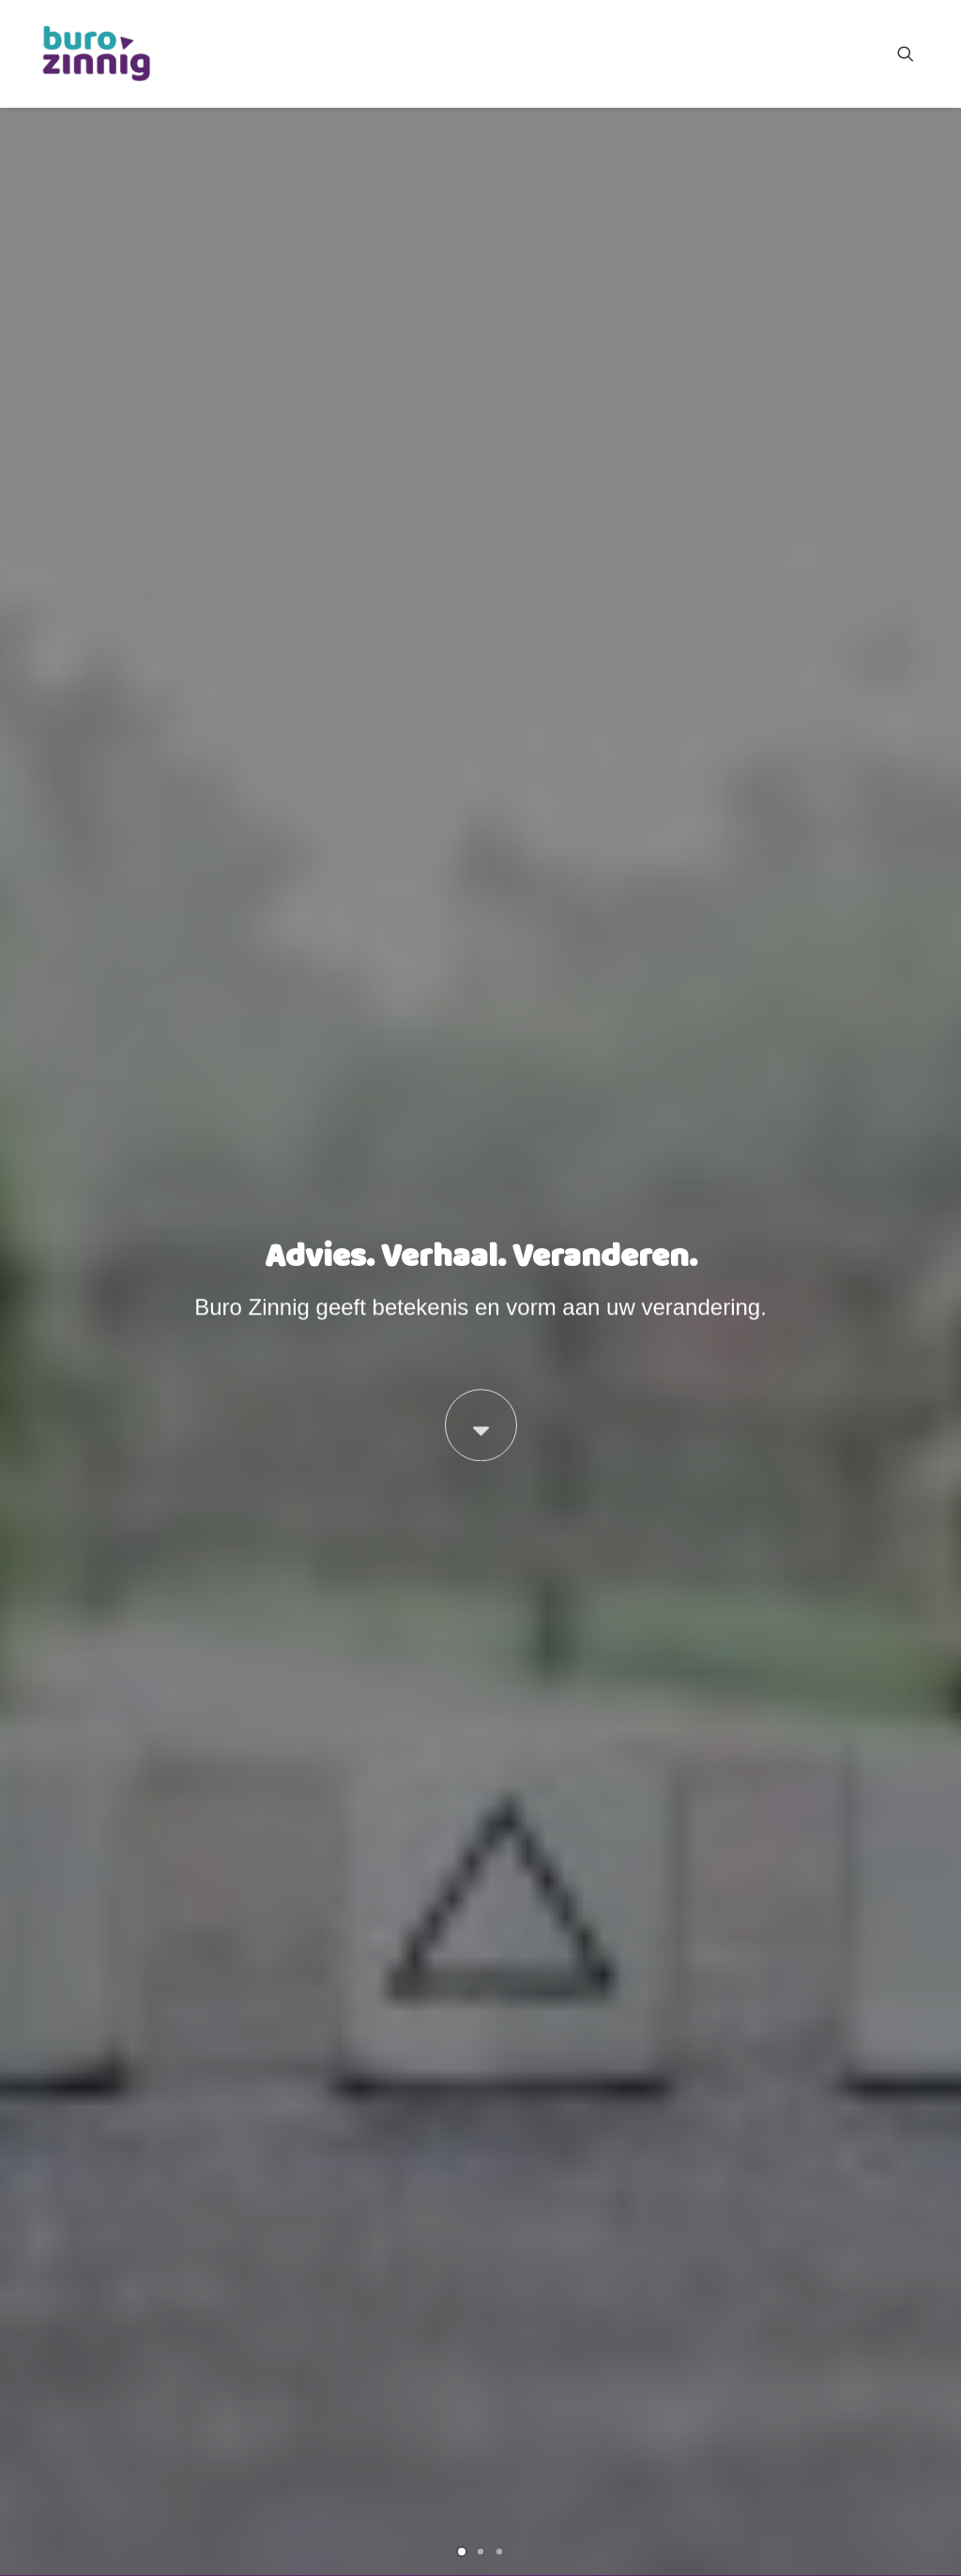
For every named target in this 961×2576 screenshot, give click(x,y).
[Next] (917, 392)
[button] (914, 53)
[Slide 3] (499, 651)
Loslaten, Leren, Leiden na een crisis (272, 1774)
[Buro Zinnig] (96, 53)
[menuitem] (914, 53)
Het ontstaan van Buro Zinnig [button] (243, 2207)
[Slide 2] (480, 651)
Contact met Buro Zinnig (855, 2530)
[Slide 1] (461, 651)
